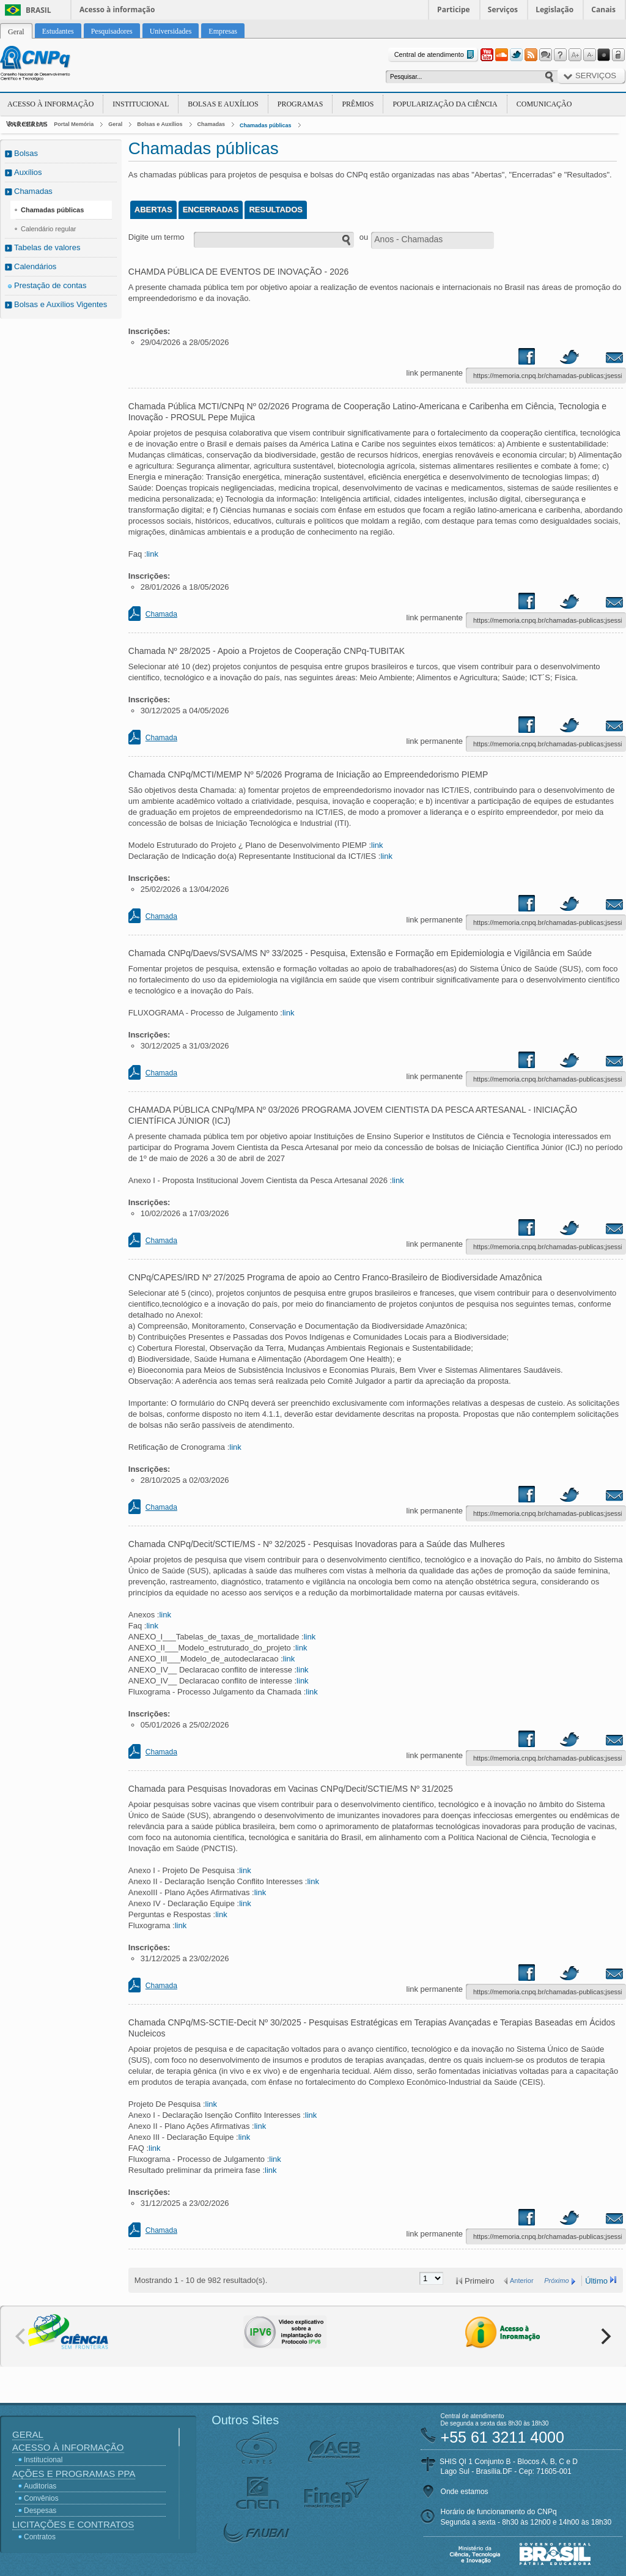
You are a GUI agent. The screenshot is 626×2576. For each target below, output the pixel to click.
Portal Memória (74, 124)
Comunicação (544, 104)
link (152, 554)
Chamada (161, 614)
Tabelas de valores (47, 247)
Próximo (556, 2280)
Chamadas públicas (266, 125)
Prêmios (358, 104)
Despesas (40, 2510)
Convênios (41, 2498)
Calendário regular (48, 228)
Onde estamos (464, 2491)
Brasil (38, 10)
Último (596, 2280)
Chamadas (211, 124)
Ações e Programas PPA (73, 2473)
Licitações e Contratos (73, 2524)
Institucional (140, 104)
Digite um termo (156, 237)
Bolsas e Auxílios (223, 104)
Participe (453, 9)
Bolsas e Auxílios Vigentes (60, 304)
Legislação (554, 9)
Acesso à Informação (50, 104)
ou (363, 237)
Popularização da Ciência (444, 104)
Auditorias (40, 2486)
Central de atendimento (435, 54)
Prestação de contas (50, 285)
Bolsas (26, 153)
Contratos (40, 2537)
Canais (603, 9)
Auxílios (28, 172)
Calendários (35, 266)
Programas (300, 104)
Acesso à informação (117, 9)
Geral (115, 124)
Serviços (503, 9)
